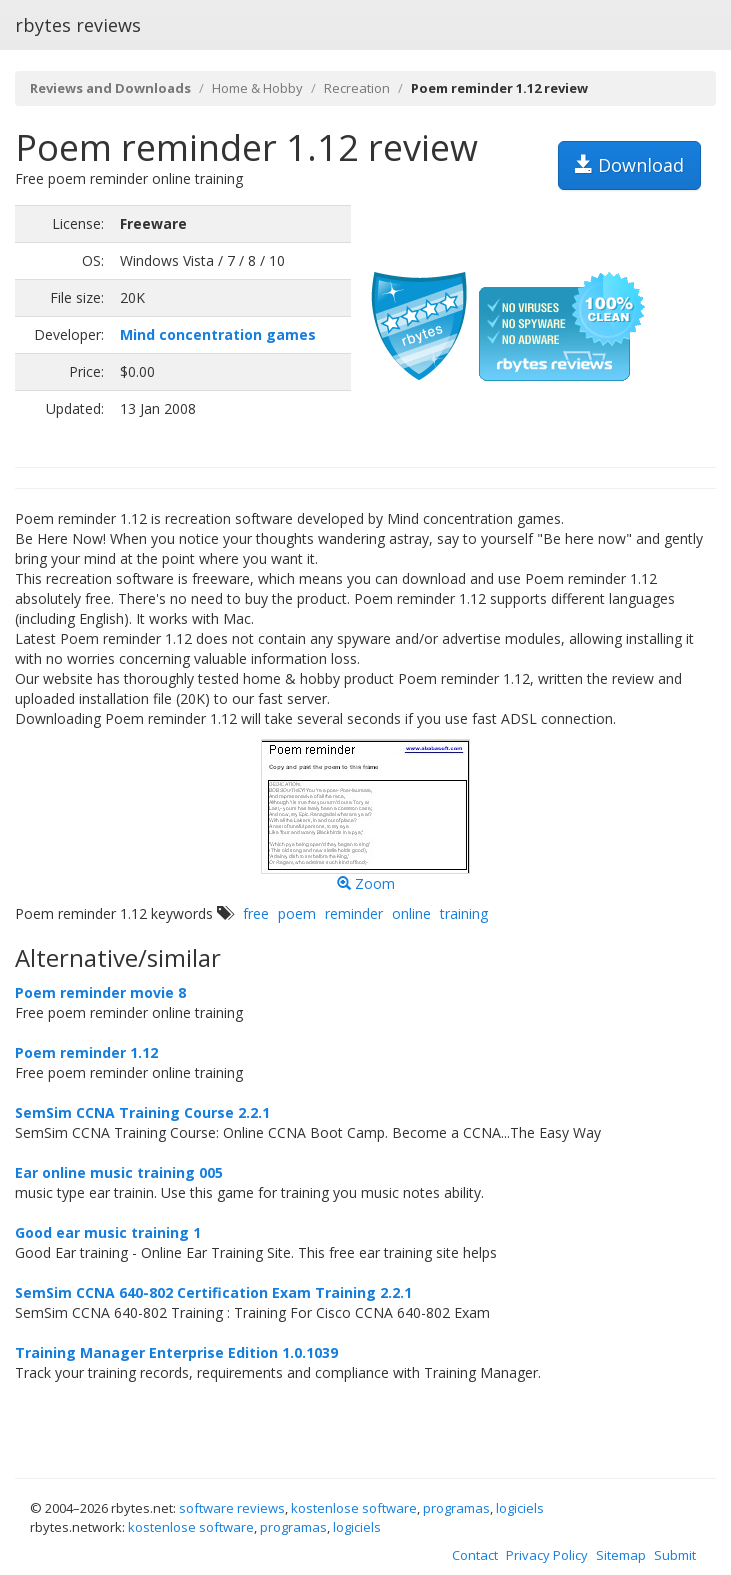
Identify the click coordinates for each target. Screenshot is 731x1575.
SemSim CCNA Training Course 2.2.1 (142, 1112)
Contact (475, 1555)
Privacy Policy (547, 1555)
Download (629, 165)
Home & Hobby (257, 88)
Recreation (357, 88)
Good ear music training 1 (108, 1232)
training (464, 913)
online (411, 913)
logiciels (520, 1508)
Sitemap (621, 1555)
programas (456, 1508)
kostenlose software (354, 1508)
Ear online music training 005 (119, 1172)
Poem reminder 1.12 (86, 1052)
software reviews (232, 1508)
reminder (354, 913)
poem (297, 913)
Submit (675, 1555)
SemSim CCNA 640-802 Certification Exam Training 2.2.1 (213, 1292)
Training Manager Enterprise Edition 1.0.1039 (176, 1352)
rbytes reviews (78, 25)
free (256, 913)
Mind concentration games (218, 334)
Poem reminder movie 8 (100, 992)
